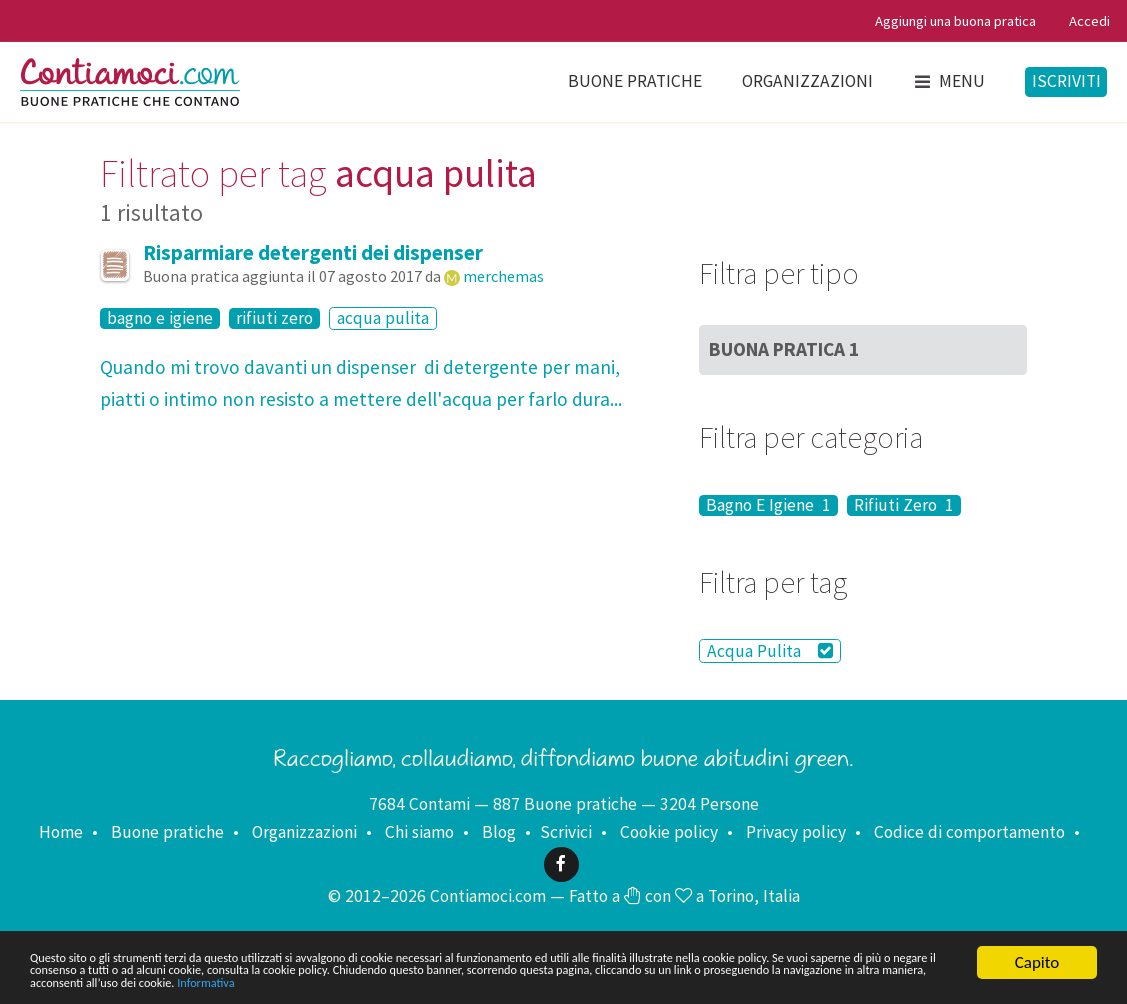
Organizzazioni (807, 81)
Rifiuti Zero (904, 505)
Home (61, 832)
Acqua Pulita (770, 651)
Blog (499, 832)
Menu (949, 81)
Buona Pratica (784, 349)
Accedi (1089, 21)
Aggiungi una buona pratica (955, 21)
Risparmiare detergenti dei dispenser (313, 253)
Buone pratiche (635, 81)
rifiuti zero (274, 318)
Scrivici (566, 832)
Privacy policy (796, 832)
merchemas (503, 276)
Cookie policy (669, 832)
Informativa (914, 980)
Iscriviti (1066, 81)
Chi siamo (419, 832)
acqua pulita (383, 318)
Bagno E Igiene (768, 505)
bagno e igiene (160, 318)
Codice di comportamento (969, 832)
